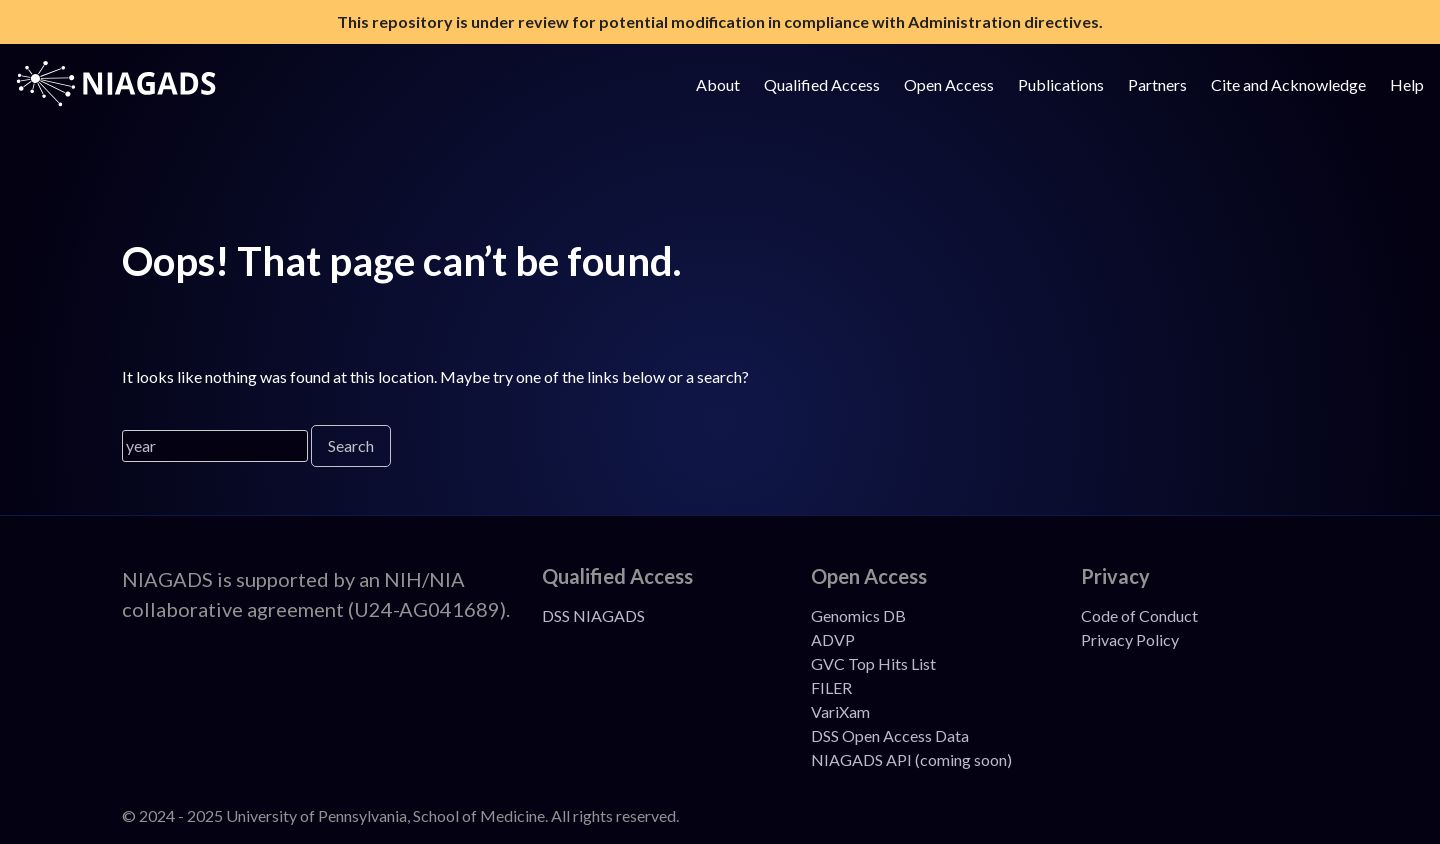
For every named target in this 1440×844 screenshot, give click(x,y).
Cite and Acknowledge (1288, 84)
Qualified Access (822, 84)
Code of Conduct (1139, 615)
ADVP (833, 639)
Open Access (949, 84)
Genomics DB (858, 615)
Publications (1061, 84)
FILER (831, 687)
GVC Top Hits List (873, 663)
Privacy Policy (1130, 639)
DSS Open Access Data (890, 735)
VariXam (840, 711)
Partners (1157, 84)
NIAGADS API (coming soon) (911, 759)
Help (1407, 84)
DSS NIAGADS (593, 615)
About (718, 84)
